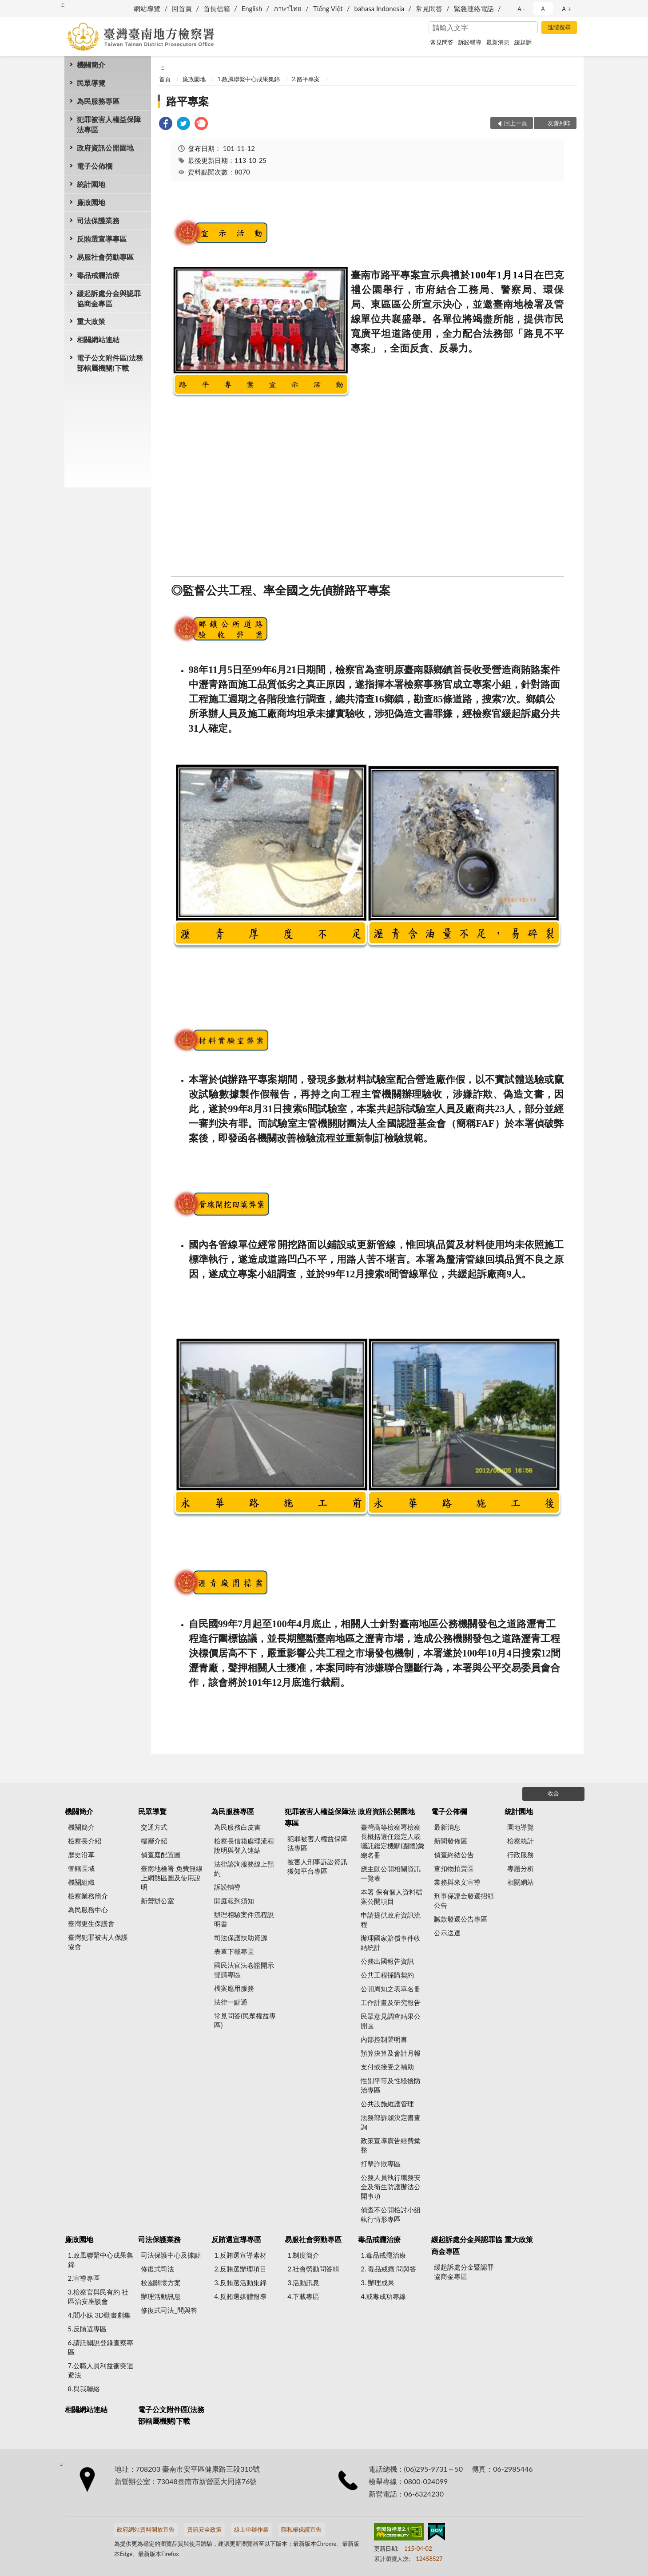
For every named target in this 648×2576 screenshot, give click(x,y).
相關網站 (520, 1882)
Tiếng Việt (328, 8)
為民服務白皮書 (237, 1827)
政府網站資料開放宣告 (146, 2529)
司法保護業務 (98, 220)
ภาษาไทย (288, 8)
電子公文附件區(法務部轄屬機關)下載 (110, 362)
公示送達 (447, 1933)
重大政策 (91, 321)
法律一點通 (230, 2002)
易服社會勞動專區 (105, 257)
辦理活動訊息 (161, 2296)
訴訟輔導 (469, 42)
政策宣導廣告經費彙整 (391, 2145)
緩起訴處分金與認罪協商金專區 (109, 298)
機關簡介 (91, 64)
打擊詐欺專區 (381, 2164)
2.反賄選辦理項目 (240, 2269)
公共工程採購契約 (387, 1975)
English (252, 8)
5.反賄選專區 (87, 2329)
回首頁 (182, 8)
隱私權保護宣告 (301, 2529)
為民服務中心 (88, 1910)
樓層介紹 (154, 1841)
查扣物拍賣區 (454, 1868)
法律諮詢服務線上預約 (244, 1868)
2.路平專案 (306, 79)
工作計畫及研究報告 (391, 2002)
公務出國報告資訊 (387, 1961)
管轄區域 (81, 1868)
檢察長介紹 (84, 1841)
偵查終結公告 (454, 1855)
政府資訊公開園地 (105, 147)
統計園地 (91, 184)
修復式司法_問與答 (169, 2310)
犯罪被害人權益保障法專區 (109, 124)
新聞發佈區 (450, 1841)
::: (62, 4)
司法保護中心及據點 (171, 2255)
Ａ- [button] (520, 8)
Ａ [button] (543, 8)
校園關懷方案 (161, 2283)
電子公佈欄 (94, 166)
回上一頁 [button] (515, 123)
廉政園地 (91, 202)
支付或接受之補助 (387, 2067)
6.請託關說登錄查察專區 (100, 2347)
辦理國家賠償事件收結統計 (391, 1942)
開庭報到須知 (234, 1901)
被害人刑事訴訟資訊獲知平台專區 (317, 1866)
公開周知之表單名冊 (391, 1989)
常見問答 (429, 8)
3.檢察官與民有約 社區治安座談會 (98, 2296)
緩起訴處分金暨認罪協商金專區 (464, 2271)
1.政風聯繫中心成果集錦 (249, 79)
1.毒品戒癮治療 (383, 2255)
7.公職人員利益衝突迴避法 (100, 2370)
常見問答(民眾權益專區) (245, 2020)
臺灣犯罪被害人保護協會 (98, 1941)
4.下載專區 (303, 2296)
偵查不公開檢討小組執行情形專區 (391, 2214)
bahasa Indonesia (379, 8)
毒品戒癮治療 (98, 275)
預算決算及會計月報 (391, 2053)
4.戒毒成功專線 (383, 2296)
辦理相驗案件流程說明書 (244, 1919)
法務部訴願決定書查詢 (391, 2122)
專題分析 (520, 1868)
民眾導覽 (91, 83)
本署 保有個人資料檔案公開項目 (391, 1896)
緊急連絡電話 (474, 8)
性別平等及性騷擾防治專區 (391, 2085)
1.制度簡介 (303, 2255)
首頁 (165, 79)
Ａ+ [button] (566, 8)
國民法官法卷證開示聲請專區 (244, 1969)
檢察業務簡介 (88, 1896)
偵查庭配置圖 (161, 1855)
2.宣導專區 (84, 2278)
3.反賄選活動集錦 (240, 2283)
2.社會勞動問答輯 (313, 2269)
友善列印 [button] (559, 123)
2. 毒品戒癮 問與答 (388, 2269)
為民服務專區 (98, 101)
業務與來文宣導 (457, 1882)
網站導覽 (147, 8)
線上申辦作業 (251, 2529)
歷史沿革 (81, 1855)
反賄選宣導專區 (102, 238)
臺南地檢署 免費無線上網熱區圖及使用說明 (172, 1877)
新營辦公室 (157, 1901)
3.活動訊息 (303, 2283)
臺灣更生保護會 (91, 1923)
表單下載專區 (234, 1951)
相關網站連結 (98, 339)
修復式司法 (157, 2269)
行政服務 (520, 1855)
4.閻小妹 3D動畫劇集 (99, 2315)
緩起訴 (523, 42)
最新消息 (497, 42)
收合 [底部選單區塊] (553, 1793)
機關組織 (81, 1882)
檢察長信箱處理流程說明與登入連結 (244, 1845)
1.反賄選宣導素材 (240, 2255)
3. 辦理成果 (377, 2283)
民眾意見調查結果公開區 (391, 2020)
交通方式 (154, 1827)
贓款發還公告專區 (460, 1919)
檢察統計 (520, 1841)
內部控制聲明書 (384, 2039)
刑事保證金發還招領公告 (464, 1900)
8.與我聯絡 (84, 2389)
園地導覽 (520, 1827)
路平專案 (187, 101)
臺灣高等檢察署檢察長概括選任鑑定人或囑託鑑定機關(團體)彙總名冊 (392, 1841)
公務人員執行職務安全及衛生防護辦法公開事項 (391, 2186)
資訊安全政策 (204, 2529)
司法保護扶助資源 (240, 1938)
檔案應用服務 (234, 1988)
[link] (165, 124)
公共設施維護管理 (387, 2104)
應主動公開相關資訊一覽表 (391, 1873)
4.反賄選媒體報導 (240, 2296)
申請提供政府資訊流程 (391, 1919)
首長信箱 (216, 8)
